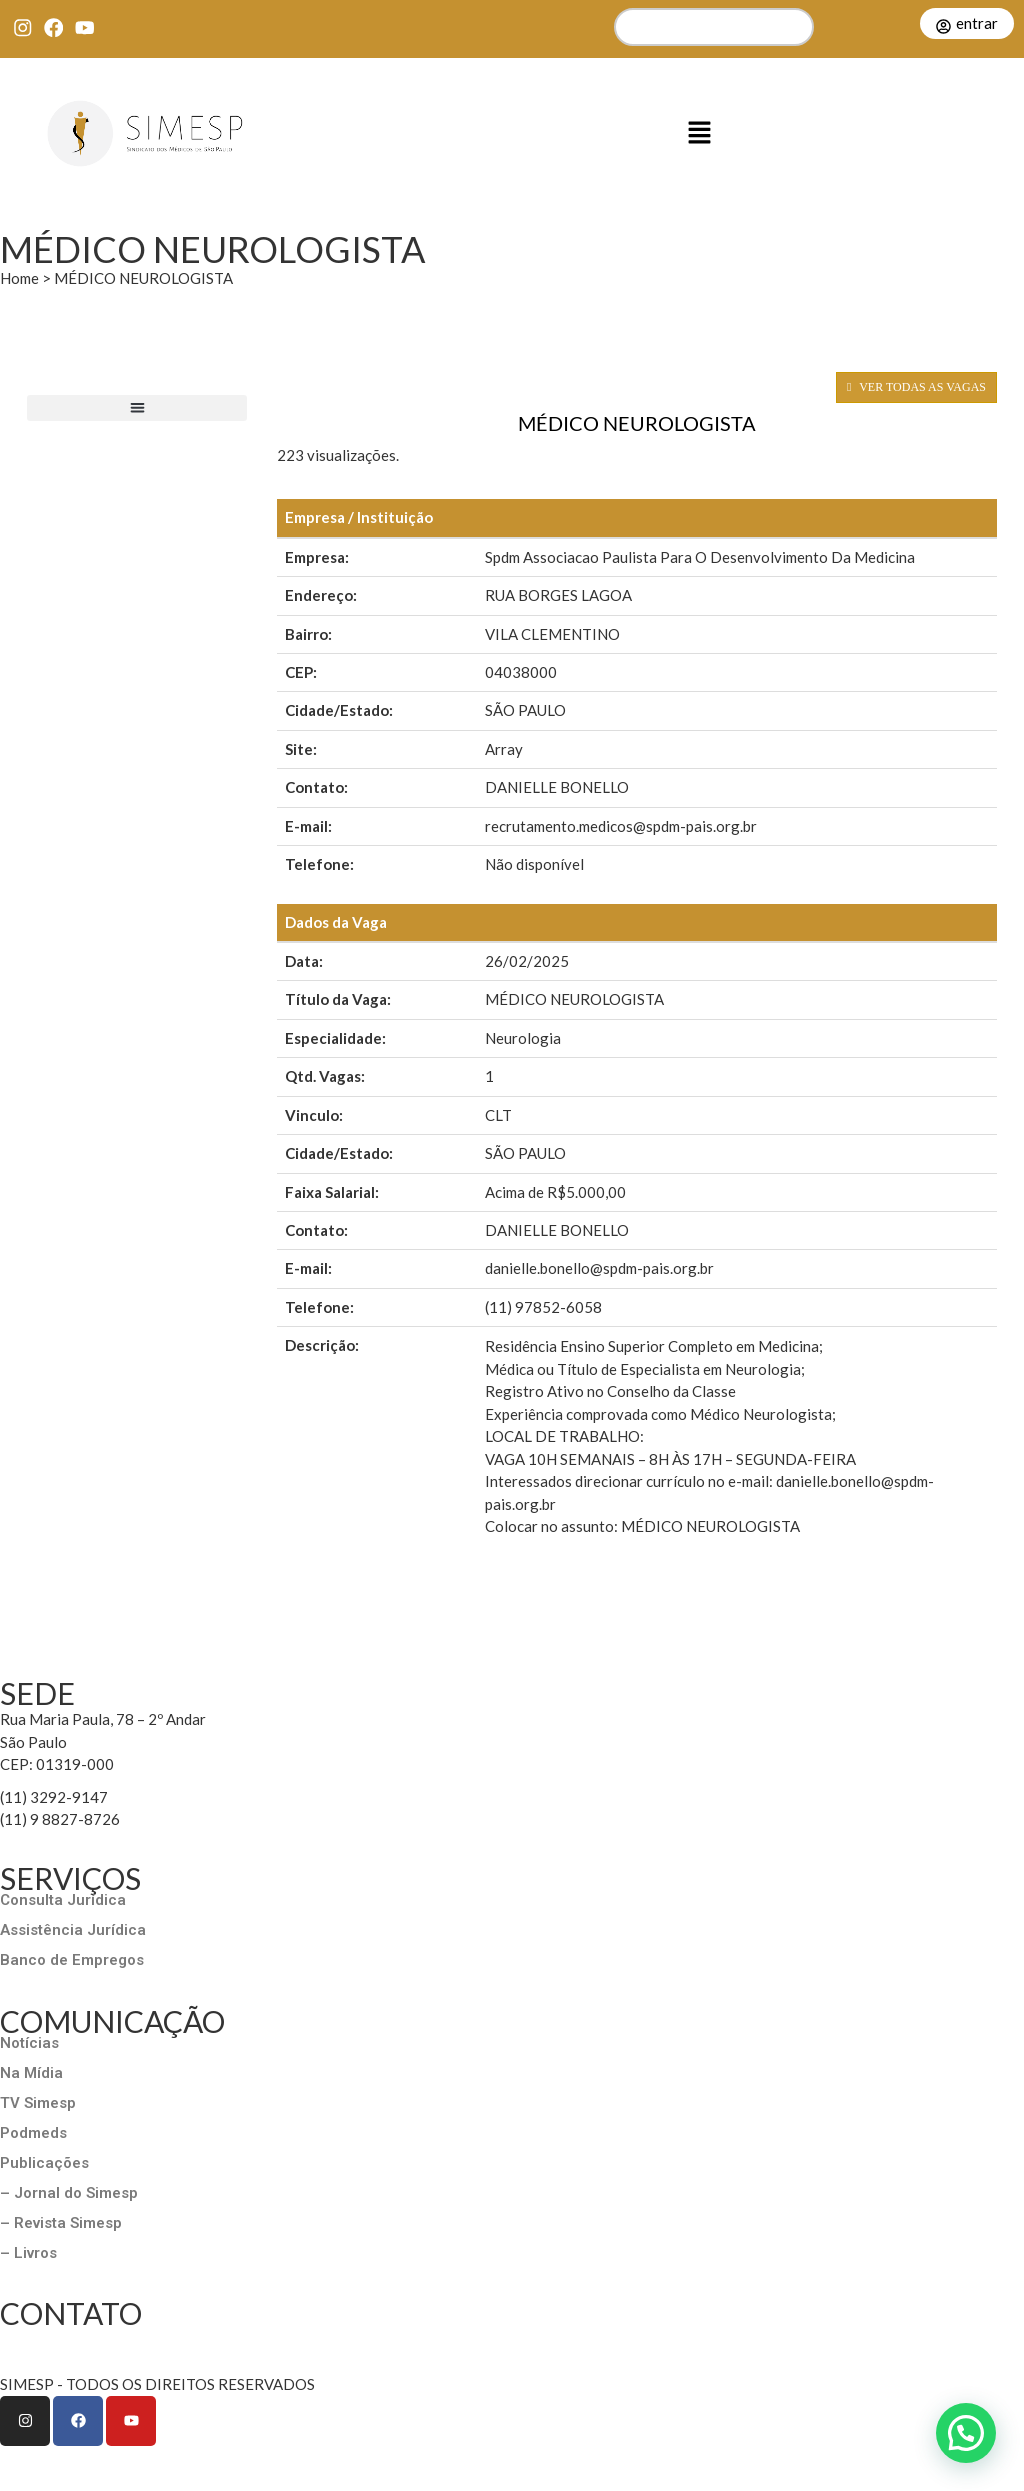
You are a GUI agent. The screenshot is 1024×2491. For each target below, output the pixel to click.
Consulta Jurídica (63, 1900)
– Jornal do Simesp (69, 2193)
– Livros (28, 2253)
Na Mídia (31, 2073)
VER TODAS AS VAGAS (916, 387)
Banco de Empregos (72, 1960)
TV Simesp (38, 2103)
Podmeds (33, 2133)
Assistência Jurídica (73, 1930)
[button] (700, 134)
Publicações (44, 2163)
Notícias (29, 2043)
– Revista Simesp (61, 2223)
